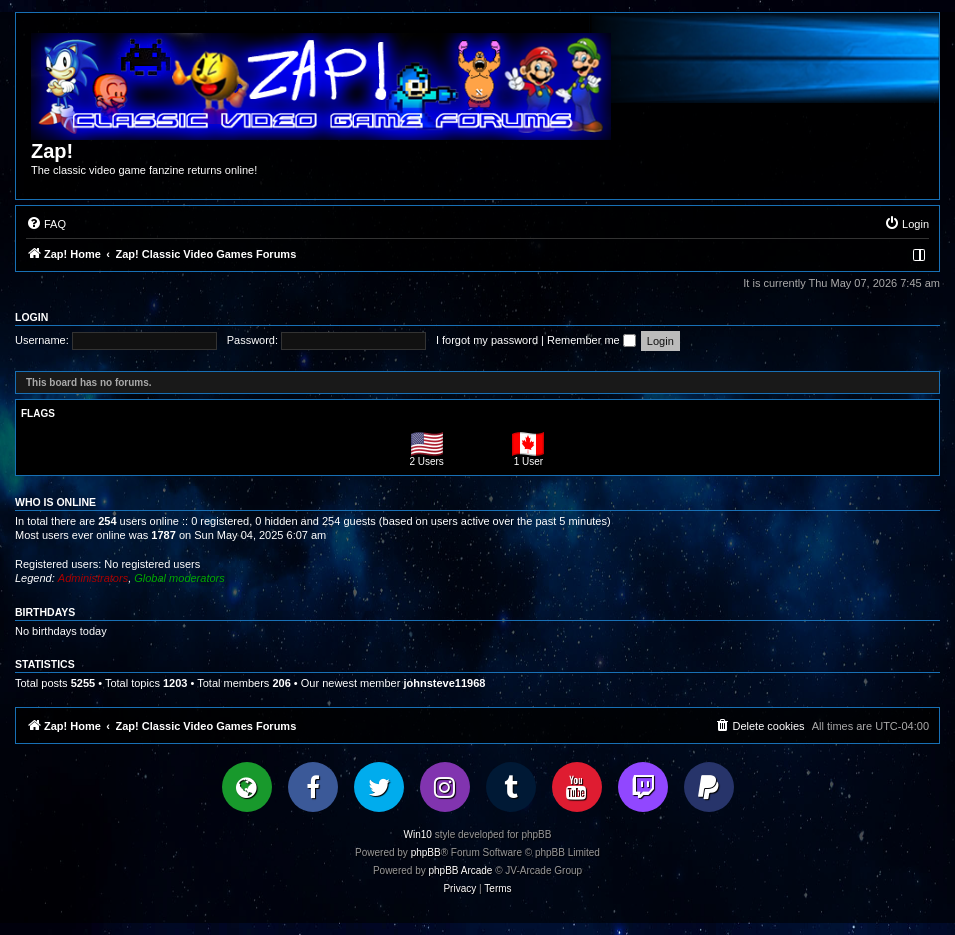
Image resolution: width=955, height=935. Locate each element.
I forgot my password (487, 340)
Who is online (55, 502)
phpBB (426, 852)
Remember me (591, 340)
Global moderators (179, 578)
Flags (38, 413)
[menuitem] (46, 224)
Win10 (418, 834)
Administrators (93, 578)
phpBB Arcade (461, 870)
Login (31, 317)
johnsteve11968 (444, 683)
